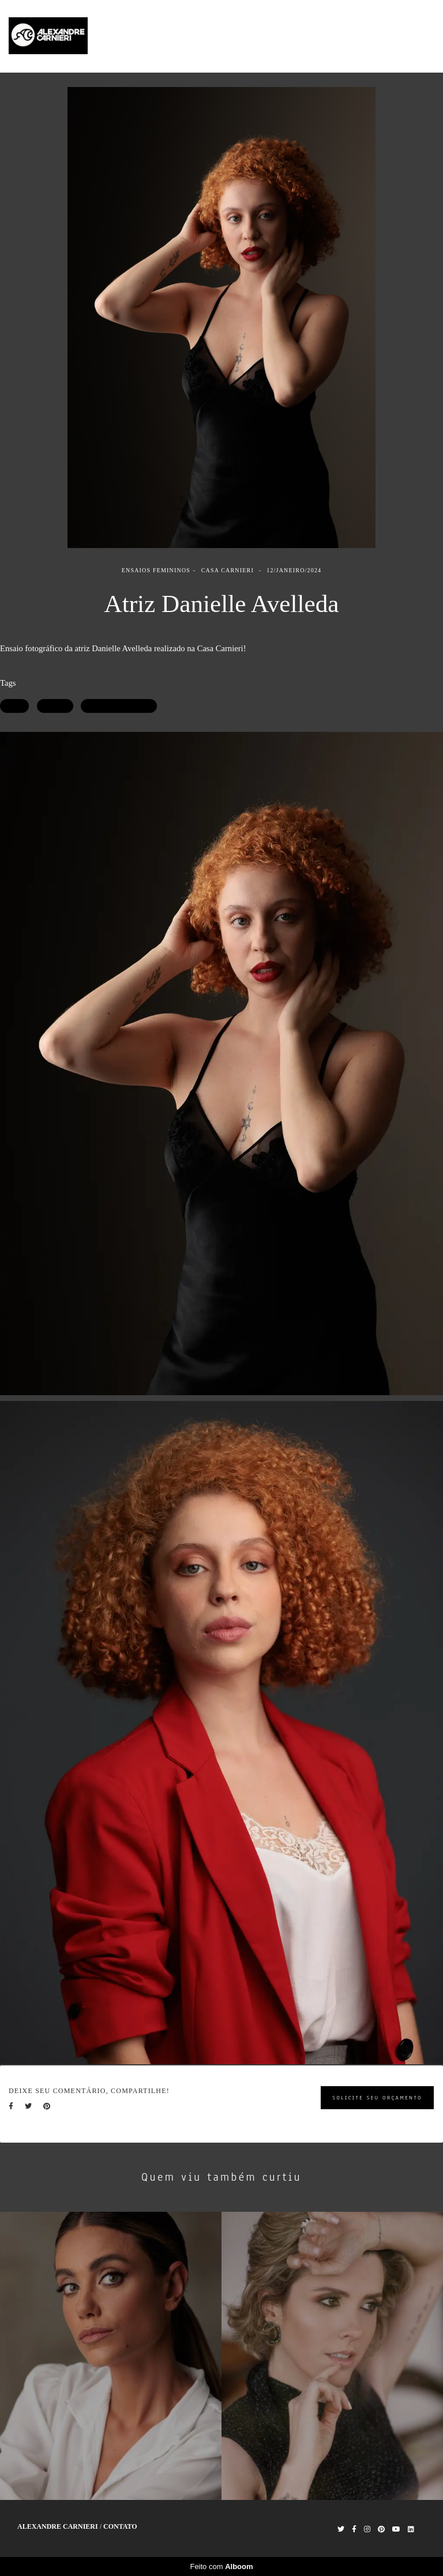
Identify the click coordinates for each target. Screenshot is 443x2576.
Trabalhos (329, 36)
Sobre (373, 36)
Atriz (14, 706)
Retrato (55, 706)
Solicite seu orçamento (377, 2097)
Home (283, 36)
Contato (414, 36)
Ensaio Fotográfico (119, 706)
